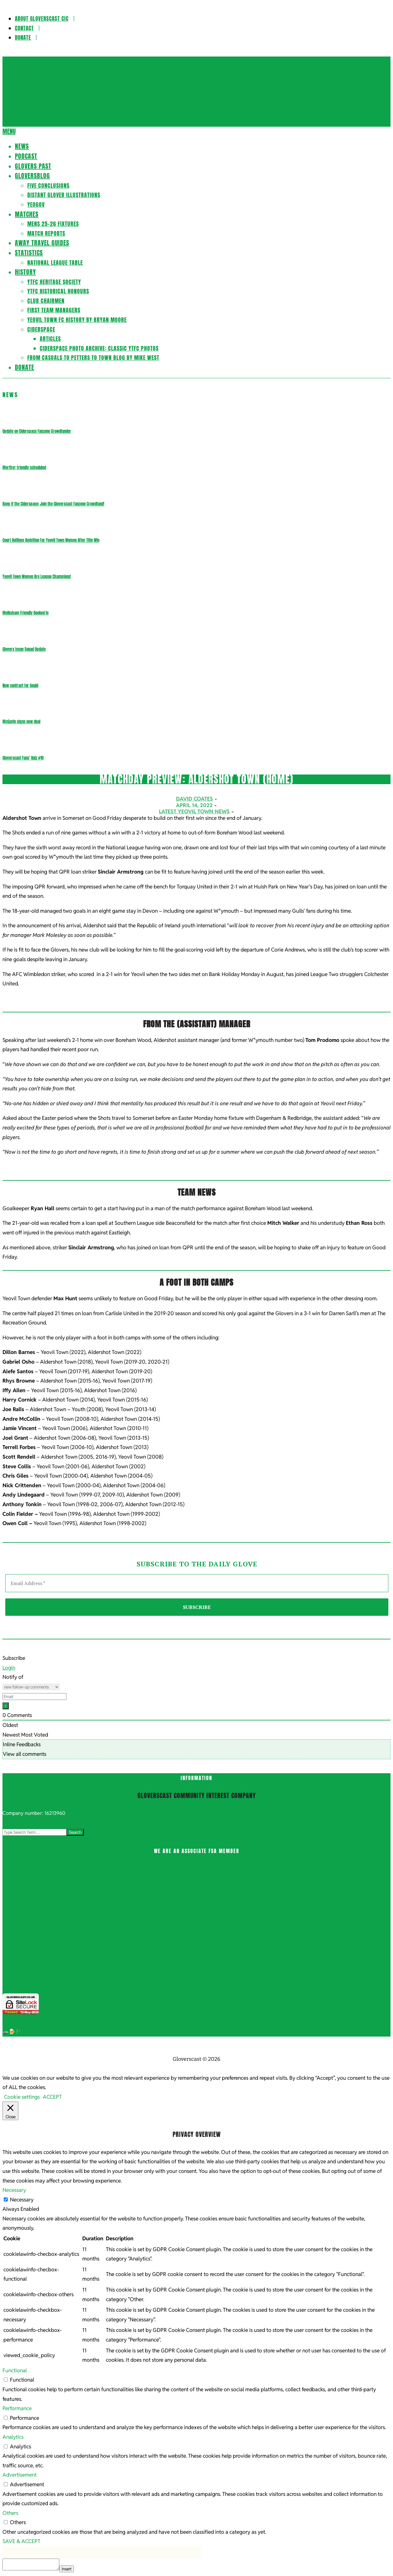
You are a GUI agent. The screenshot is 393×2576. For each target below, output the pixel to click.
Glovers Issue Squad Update (24, 649)
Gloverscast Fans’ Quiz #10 (22, 758)
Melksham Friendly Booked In (25, 613)
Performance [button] (17, 2408)
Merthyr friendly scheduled (24, 467)
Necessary (22, 2199)
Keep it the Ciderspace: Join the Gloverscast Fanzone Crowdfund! (53, 504)
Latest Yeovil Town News (194, 811)
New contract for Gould (20, 685)
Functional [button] (14, 2370)
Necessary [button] (14, 2190)
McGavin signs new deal (21, 722)
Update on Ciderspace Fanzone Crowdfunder (36, 431)
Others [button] (10, 2513)
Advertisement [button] (19, 2474)
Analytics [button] (13, 2436)
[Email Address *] (196, 1583)
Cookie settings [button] (22, 2096)
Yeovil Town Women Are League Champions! (36, 576)
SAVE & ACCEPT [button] (21, 2541)
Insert (66, 2568)
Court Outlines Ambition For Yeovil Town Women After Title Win (50, 540)
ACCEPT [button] (52, 2096)
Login (8, 1667)
